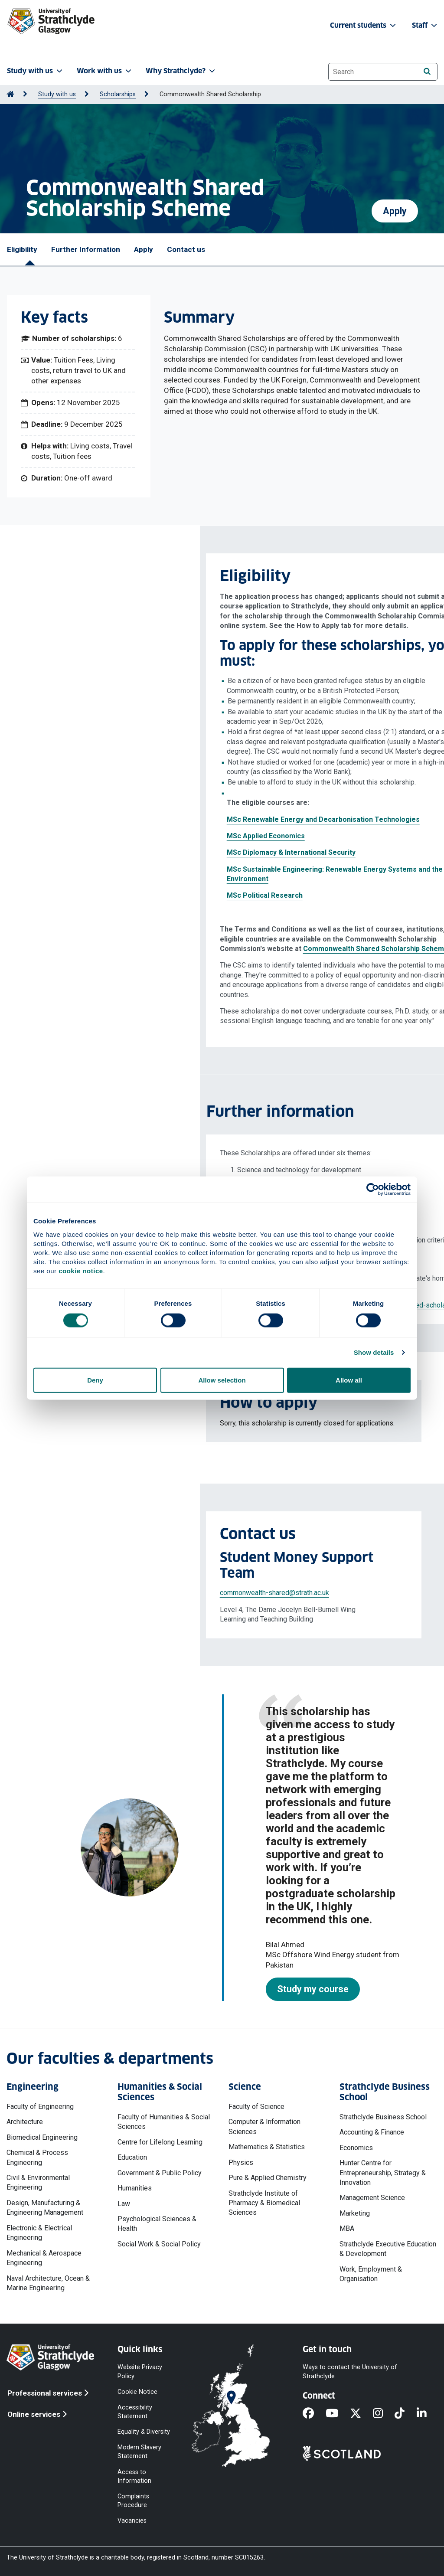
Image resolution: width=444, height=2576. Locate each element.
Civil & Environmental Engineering (38, 2182)
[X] (361, 2414)
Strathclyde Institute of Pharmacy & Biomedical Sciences (264, 2203)
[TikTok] (405, 2414)
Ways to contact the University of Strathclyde (350, 2372)
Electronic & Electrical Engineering (39, 2233)
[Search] (427, 71)
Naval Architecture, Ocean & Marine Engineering (48, 2283)
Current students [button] (364, 25)
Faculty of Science (256, 2106)
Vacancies (132, 2520)
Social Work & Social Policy (159, 2244)
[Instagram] (384, 2414)
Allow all (349, 1379)
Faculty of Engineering (40, 2106)
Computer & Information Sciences (264, 2126)
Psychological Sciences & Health (157, 2224)
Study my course (313, 1989)
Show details (374, 1352)
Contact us (186, 249)
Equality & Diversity (144, 2431)
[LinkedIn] (427, 2414)
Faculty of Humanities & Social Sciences (164, 2122)
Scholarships (118, 94)
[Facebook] (314, 2414)
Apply (395, 207)
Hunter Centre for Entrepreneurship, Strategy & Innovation (383, 2173)
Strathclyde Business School (383, 2117)
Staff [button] (425, 25)
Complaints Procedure (133, 2500)
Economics (356, 2148)
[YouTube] (338, 2414)
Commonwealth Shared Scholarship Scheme (176, 949)
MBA (347, 2228)
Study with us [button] (35, 70)
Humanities (135, 2188)
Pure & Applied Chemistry (268, 2178)
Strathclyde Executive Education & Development (388, 2249)
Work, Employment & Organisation (371, 2274)
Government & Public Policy (160, 2173)
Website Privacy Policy (140, 2372)
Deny (95, 1379)
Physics (241, 2162)
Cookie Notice (137, 2391)
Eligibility (22, 249)
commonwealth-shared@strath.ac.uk (74, 1593)
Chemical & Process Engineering (37, 2157)
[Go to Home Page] (10, 94)
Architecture (25, 2122)
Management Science (372, 2198)
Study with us (57, 94)
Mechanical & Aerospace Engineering (44, 2258)
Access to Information (134, 2476)
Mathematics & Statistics (267, 2147)
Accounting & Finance (372, 2132)
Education (132, 2157)
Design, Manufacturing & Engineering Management (45, 2207)
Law (124, 2204)
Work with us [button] (105, 70)
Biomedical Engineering (42, 2137)
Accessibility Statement (135, 2411)
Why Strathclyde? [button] (181, 70)
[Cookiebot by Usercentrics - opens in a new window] (373, 1189)
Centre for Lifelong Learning (160, 2142)
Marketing (355, 2213)
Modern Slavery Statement (139, 2452)
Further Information (85, 249)
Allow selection (221, 1379)
